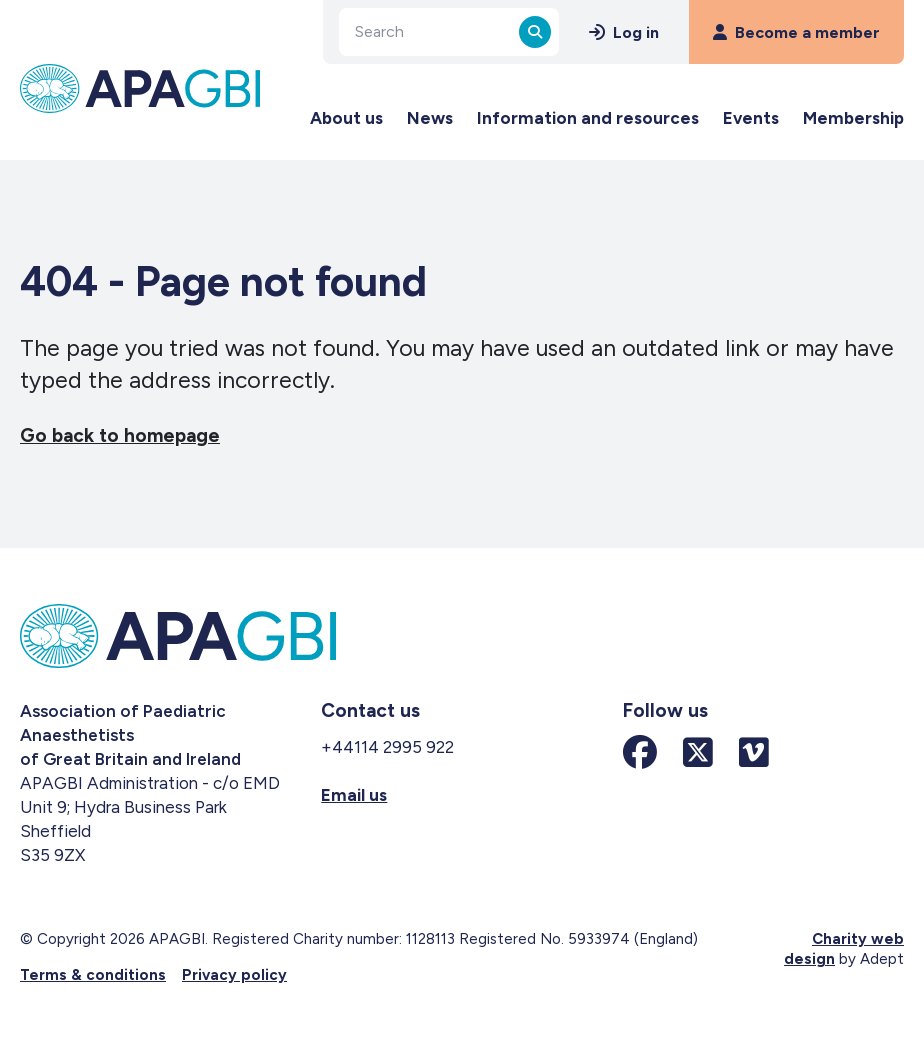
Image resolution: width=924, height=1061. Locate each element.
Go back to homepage (120, 435)
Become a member (796, 32)
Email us (354, 795)
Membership (853, 118)
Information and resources (588, 118)
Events (751, 118)
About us (346, 118)
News (430, 118)
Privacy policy (234, 975)
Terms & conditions (93, 975)
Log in (624, 32)
